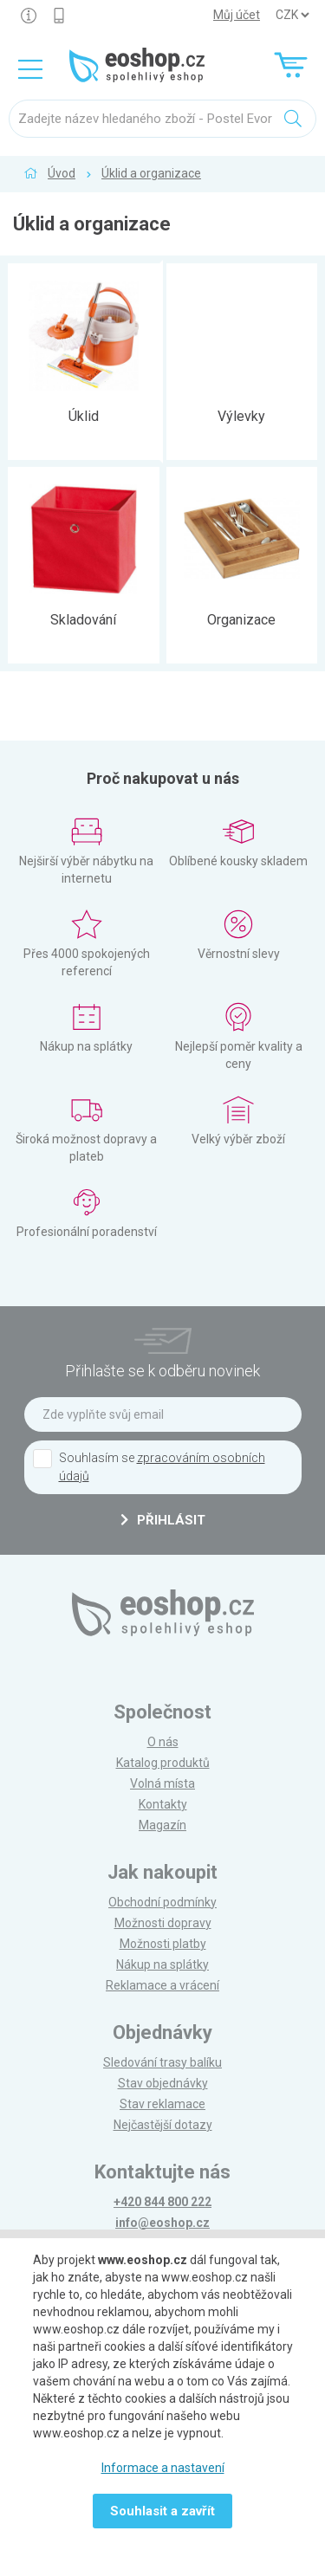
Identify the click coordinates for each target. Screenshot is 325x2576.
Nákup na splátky (162, 1964)
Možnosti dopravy (162, 1923)
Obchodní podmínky (162, 1902)
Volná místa (162, 1783)
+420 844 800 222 (162, 2202)
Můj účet (236, 15)
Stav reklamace (162, 2104)
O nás (163, 1742)
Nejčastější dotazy (163, 2125)
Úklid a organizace (151, 173)
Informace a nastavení (162, 2468)
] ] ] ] (292, 15)
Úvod (61, 173)
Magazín (162, 1825)
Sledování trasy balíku (162, 2062)
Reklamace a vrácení (162, 1985)
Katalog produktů (163, 1763)
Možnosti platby (163, 1944)
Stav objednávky (163, 2083)
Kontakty (163, 1804)
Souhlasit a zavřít (162, 2511)
